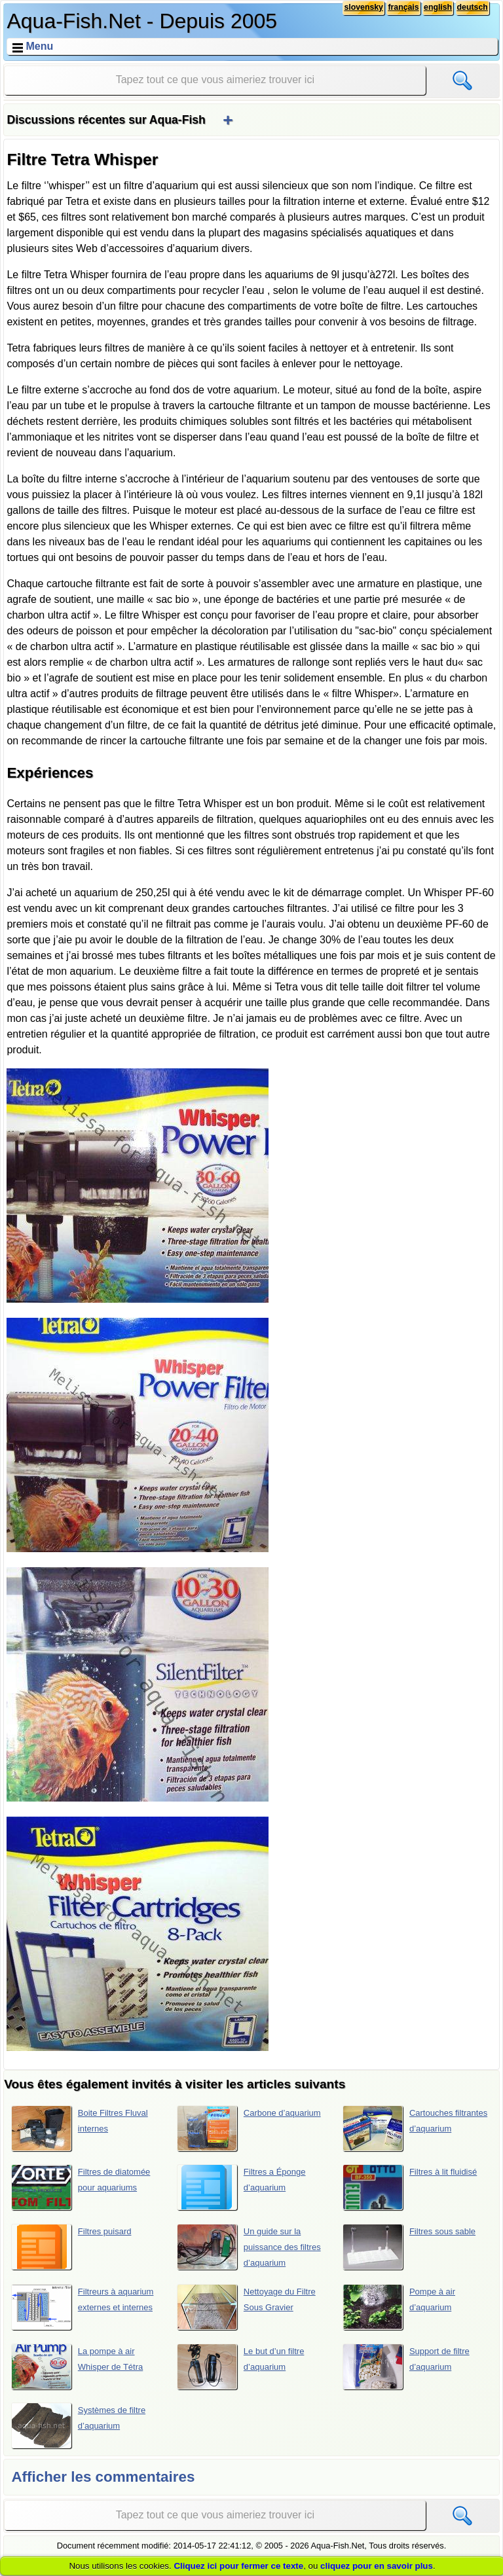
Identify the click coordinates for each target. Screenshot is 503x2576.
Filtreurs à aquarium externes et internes (82, 2307)
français (400, 7)
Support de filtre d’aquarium (406, 2366)
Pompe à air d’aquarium (399, 2307)
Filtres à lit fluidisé (410, 2187)
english (436, 7)
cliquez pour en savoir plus (376, 2566)
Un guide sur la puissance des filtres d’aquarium (249, 2247)
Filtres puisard (71, 2247)
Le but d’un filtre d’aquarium (241, 2366)
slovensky (359, 7)
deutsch (472, 7)
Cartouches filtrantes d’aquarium (415, 2128)
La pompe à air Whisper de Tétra (77, 2366)
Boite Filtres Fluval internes (79, 2128)
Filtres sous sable (409, 2247)
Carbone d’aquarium (249, 2128)
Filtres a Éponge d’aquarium (241, 2187)
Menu (39, 46)
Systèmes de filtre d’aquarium (78, 2425)
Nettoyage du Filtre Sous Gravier (246, 2307)
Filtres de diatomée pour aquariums (81, 2187)
